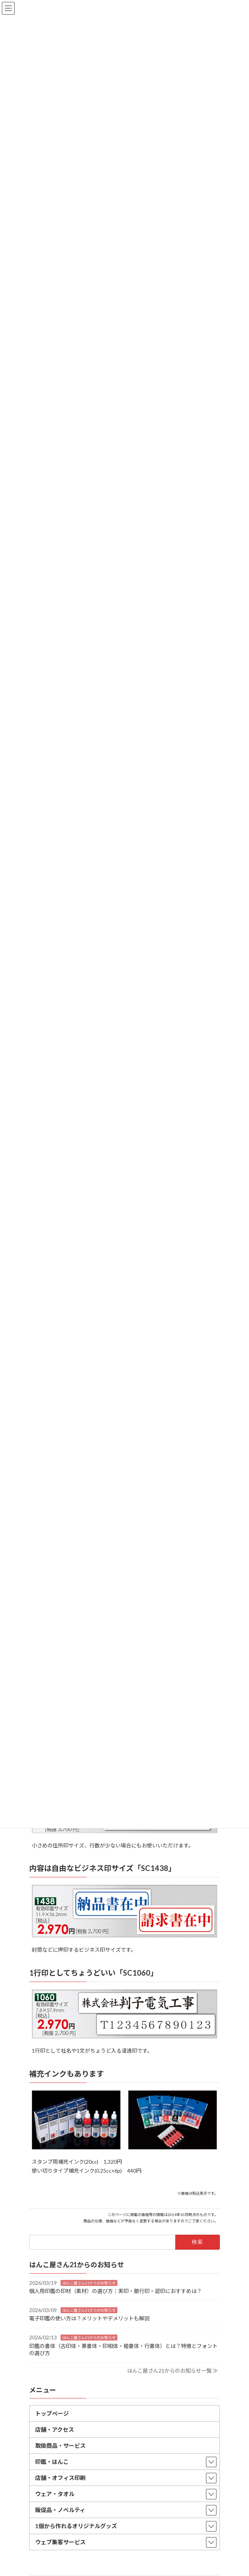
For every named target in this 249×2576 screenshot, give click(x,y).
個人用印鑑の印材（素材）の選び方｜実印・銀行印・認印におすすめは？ (115, 2291)
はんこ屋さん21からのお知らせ (89, 2282)
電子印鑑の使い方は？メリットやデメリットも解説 (89, 2318)
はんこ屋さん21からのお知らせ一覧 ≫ (172, 2370)
